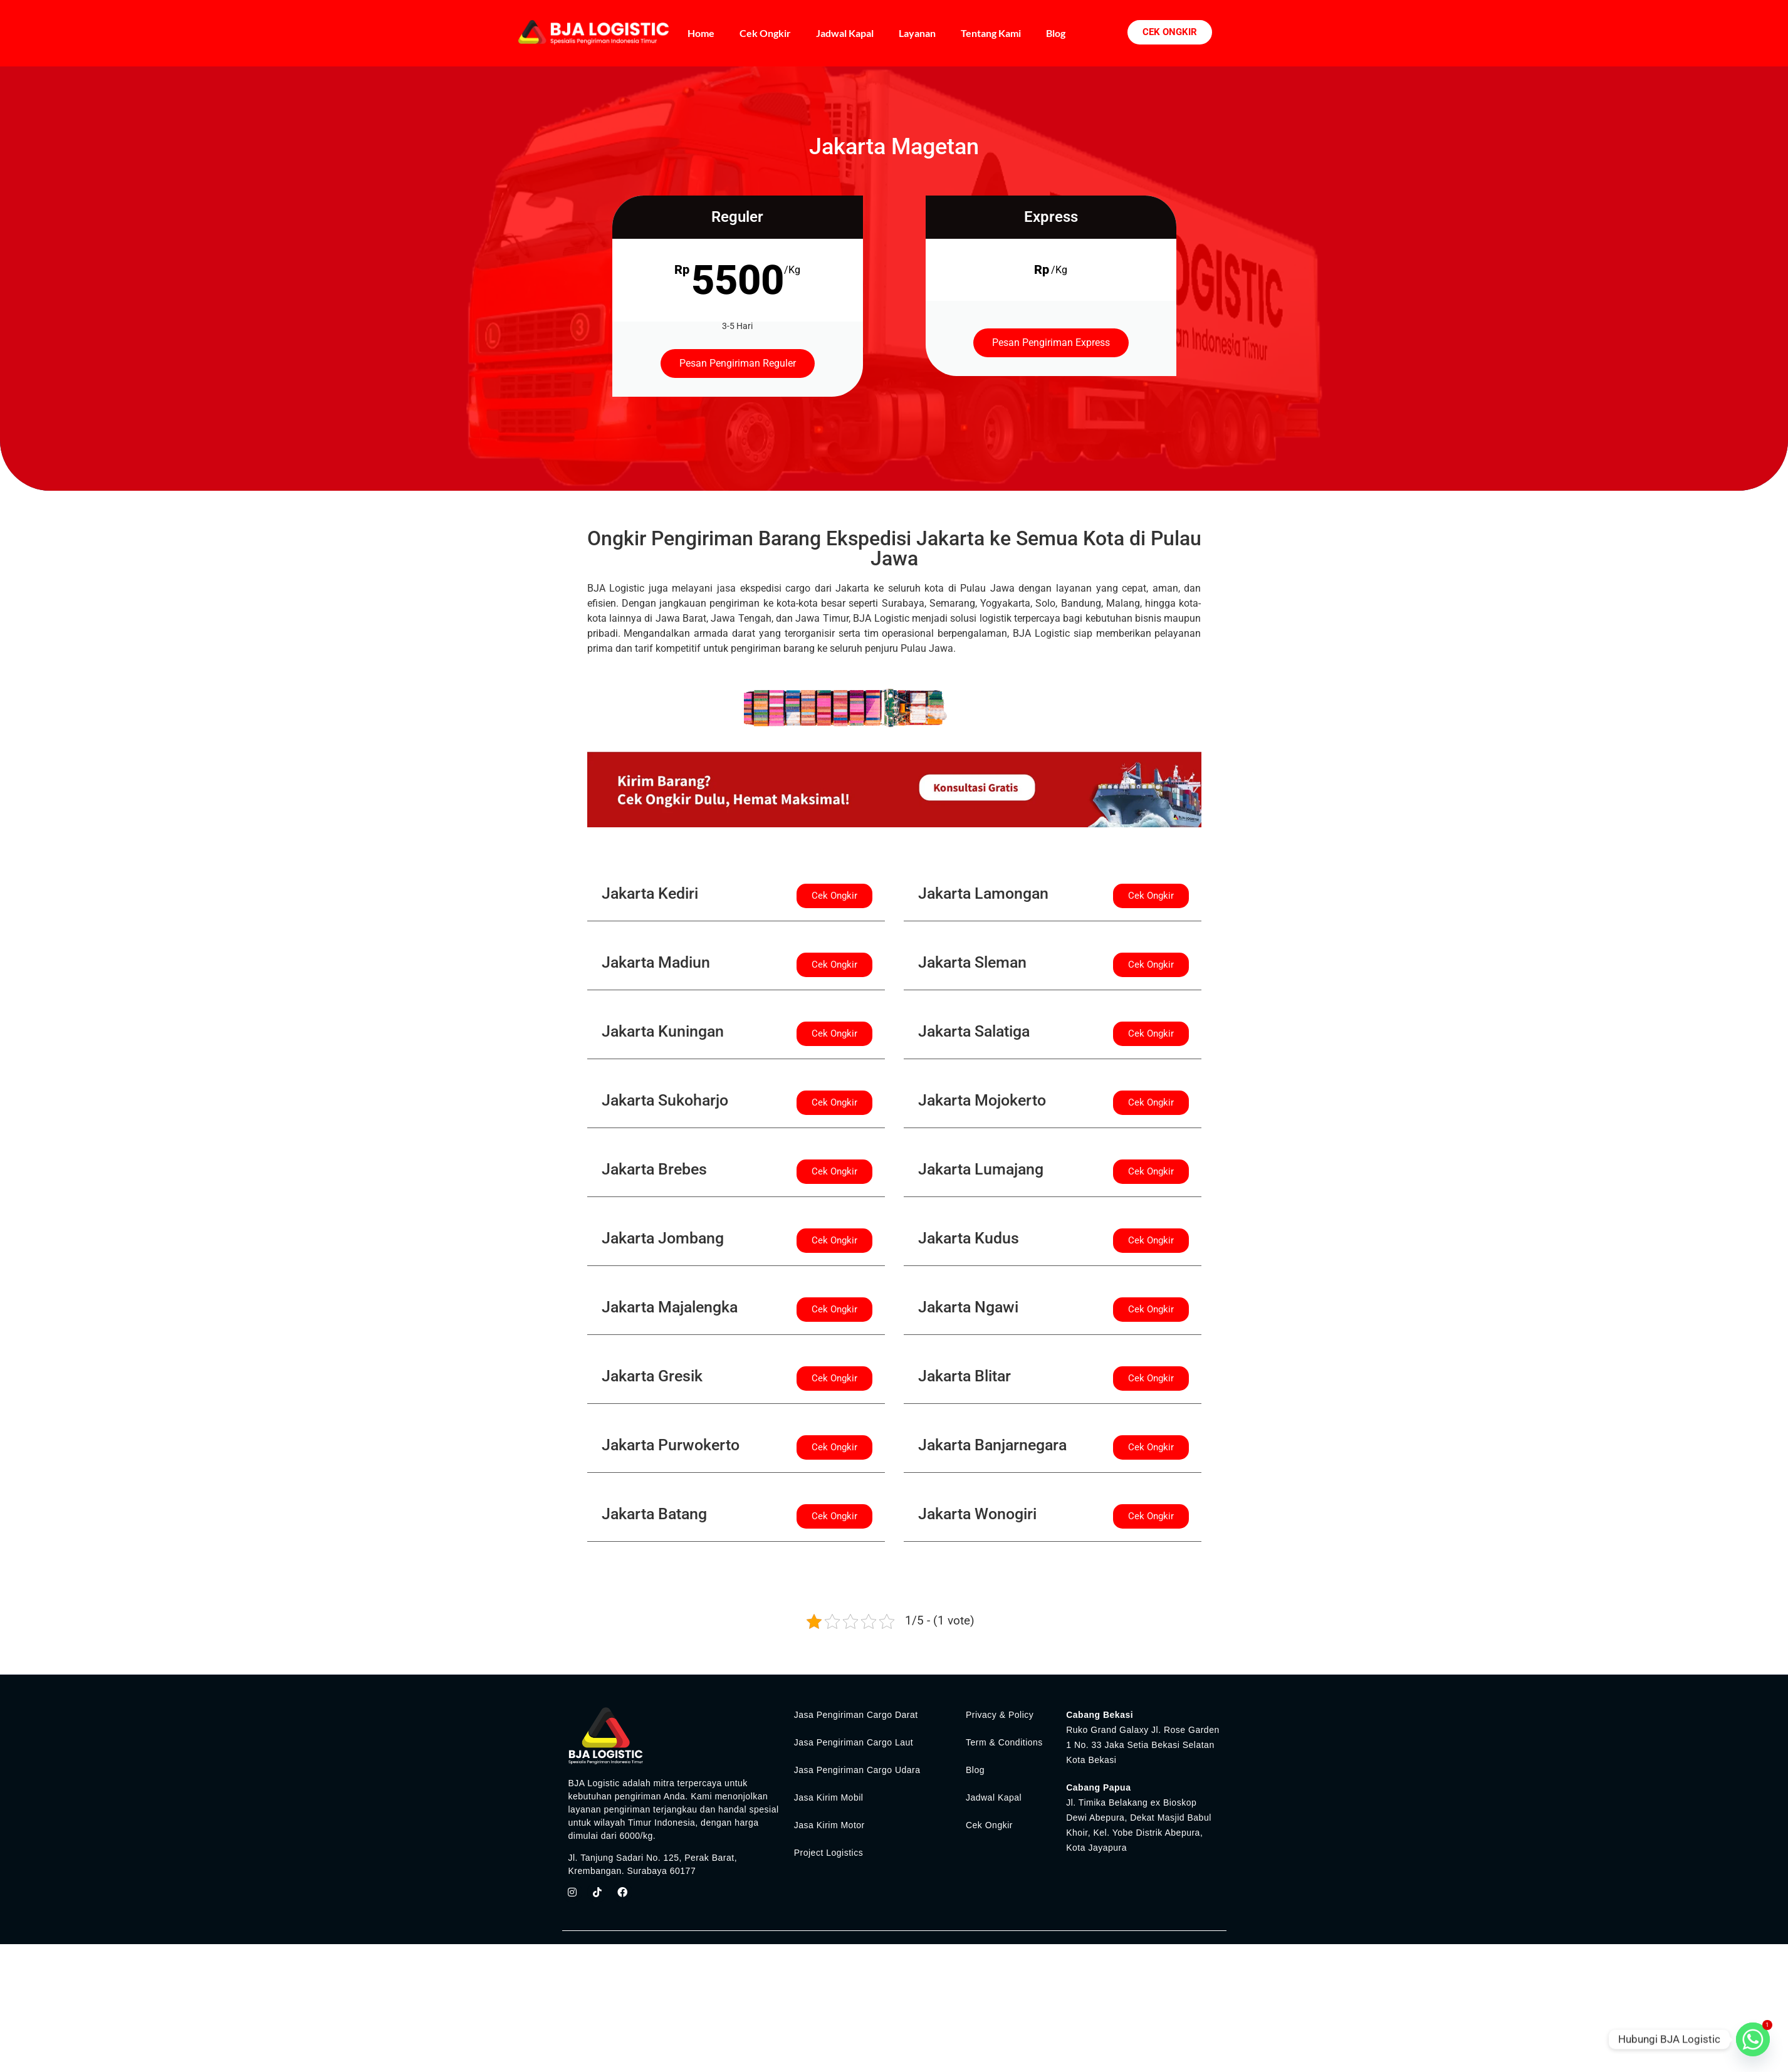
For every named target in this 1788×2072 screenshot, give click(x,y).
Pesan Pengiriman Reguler (737, 363)
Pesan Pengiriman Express (1051, 342)
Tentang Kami (991, 33)
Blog (1055, 33)
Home (700, 33)
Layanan (917, 33)
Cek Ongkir (765, 33)
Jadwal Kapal (845, 33)
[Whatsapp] (1753, 2039)
